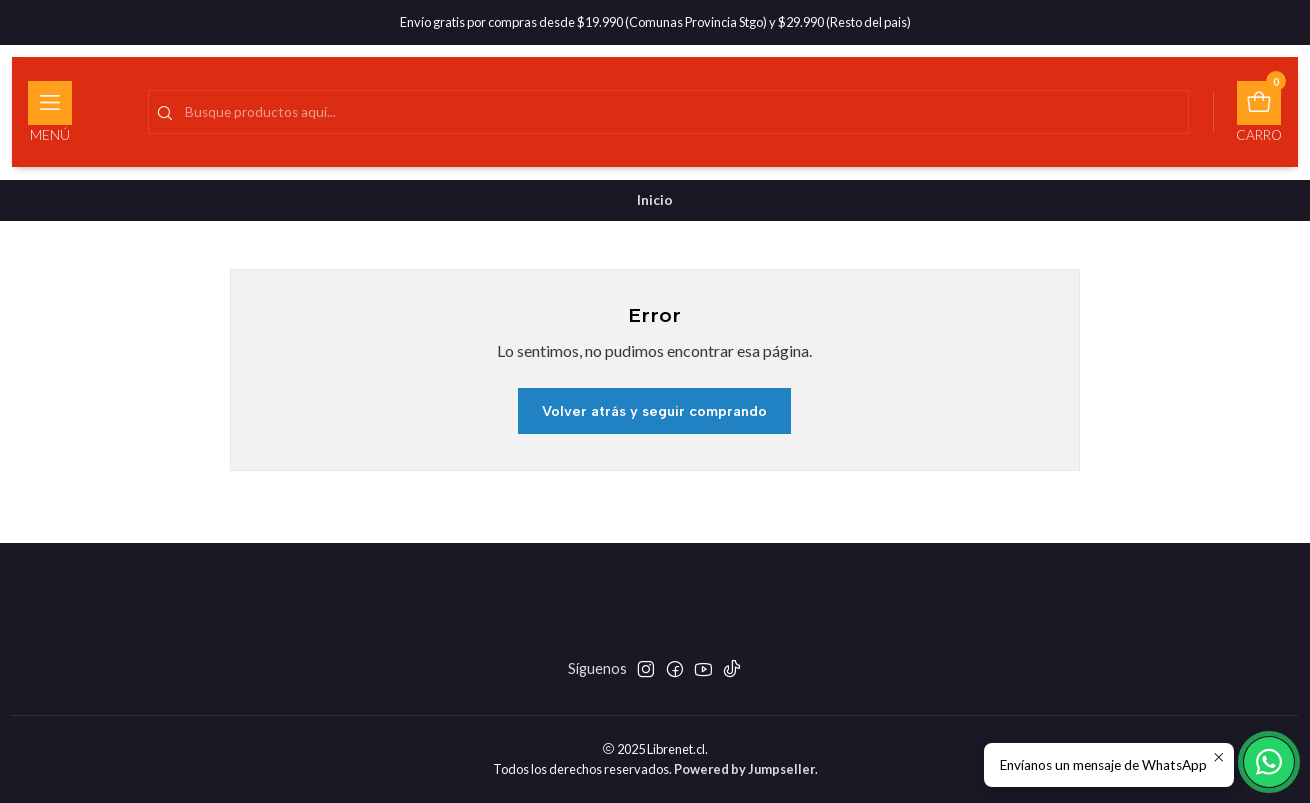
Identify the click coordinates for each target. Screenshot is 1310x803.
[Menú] (50, 112)
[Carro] (1259, 112)
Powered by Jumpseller (744, 769)
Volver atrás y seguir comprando (654, 411)
